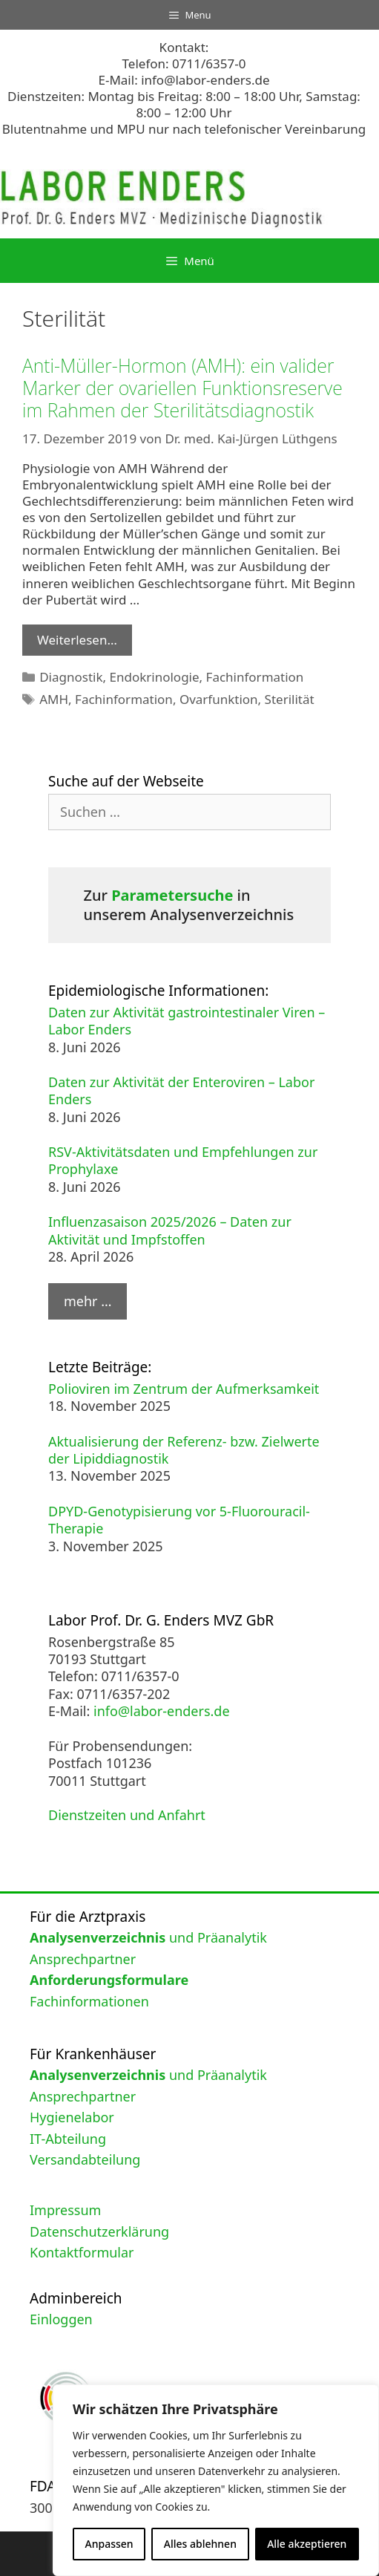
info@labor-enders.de (205, 79)
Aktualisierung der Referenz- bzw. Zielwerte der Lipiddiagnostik (184, 1449)
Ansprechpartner (83, 1959)
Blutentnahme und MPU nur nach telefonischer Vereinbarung (184, 128)
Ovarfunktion (218, 699)
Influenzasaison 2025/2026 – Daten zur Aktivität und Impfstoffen (169, 1230)
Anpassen (109, 2544)
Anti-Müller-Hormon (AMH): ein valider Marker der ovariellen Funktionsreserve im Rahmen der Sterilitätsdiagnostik (182, 388)
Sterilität (289, 699)
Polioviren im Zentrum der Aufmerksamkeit (183, 1389)
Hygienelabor (72, 2117)
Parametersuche (172, 895)
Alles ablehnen (200, 2544)
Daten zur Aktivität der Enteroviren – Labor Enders (181, 1090)
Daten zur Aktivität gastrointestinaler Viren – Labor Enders (186, 1020)
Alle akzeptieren (306, 2544)
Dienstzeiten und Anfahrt (126, 1815)
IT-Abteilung (68, 2139)
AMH (53, 699)
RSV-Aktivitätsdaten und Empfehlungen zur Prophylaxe (182, 1160)
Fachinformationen (89, 2001)
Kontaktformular (82, 2252)
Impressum (65, 2210)
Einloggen (61, 2319)
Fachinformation (255, 676)
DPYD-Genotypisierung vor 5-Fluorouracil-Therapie (179, 1519)
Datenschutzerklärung (99, 2231)
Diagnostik (70, 676)
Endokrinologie (155, 676)
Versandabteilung (85, 2159)
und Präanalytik (148, 1937)
